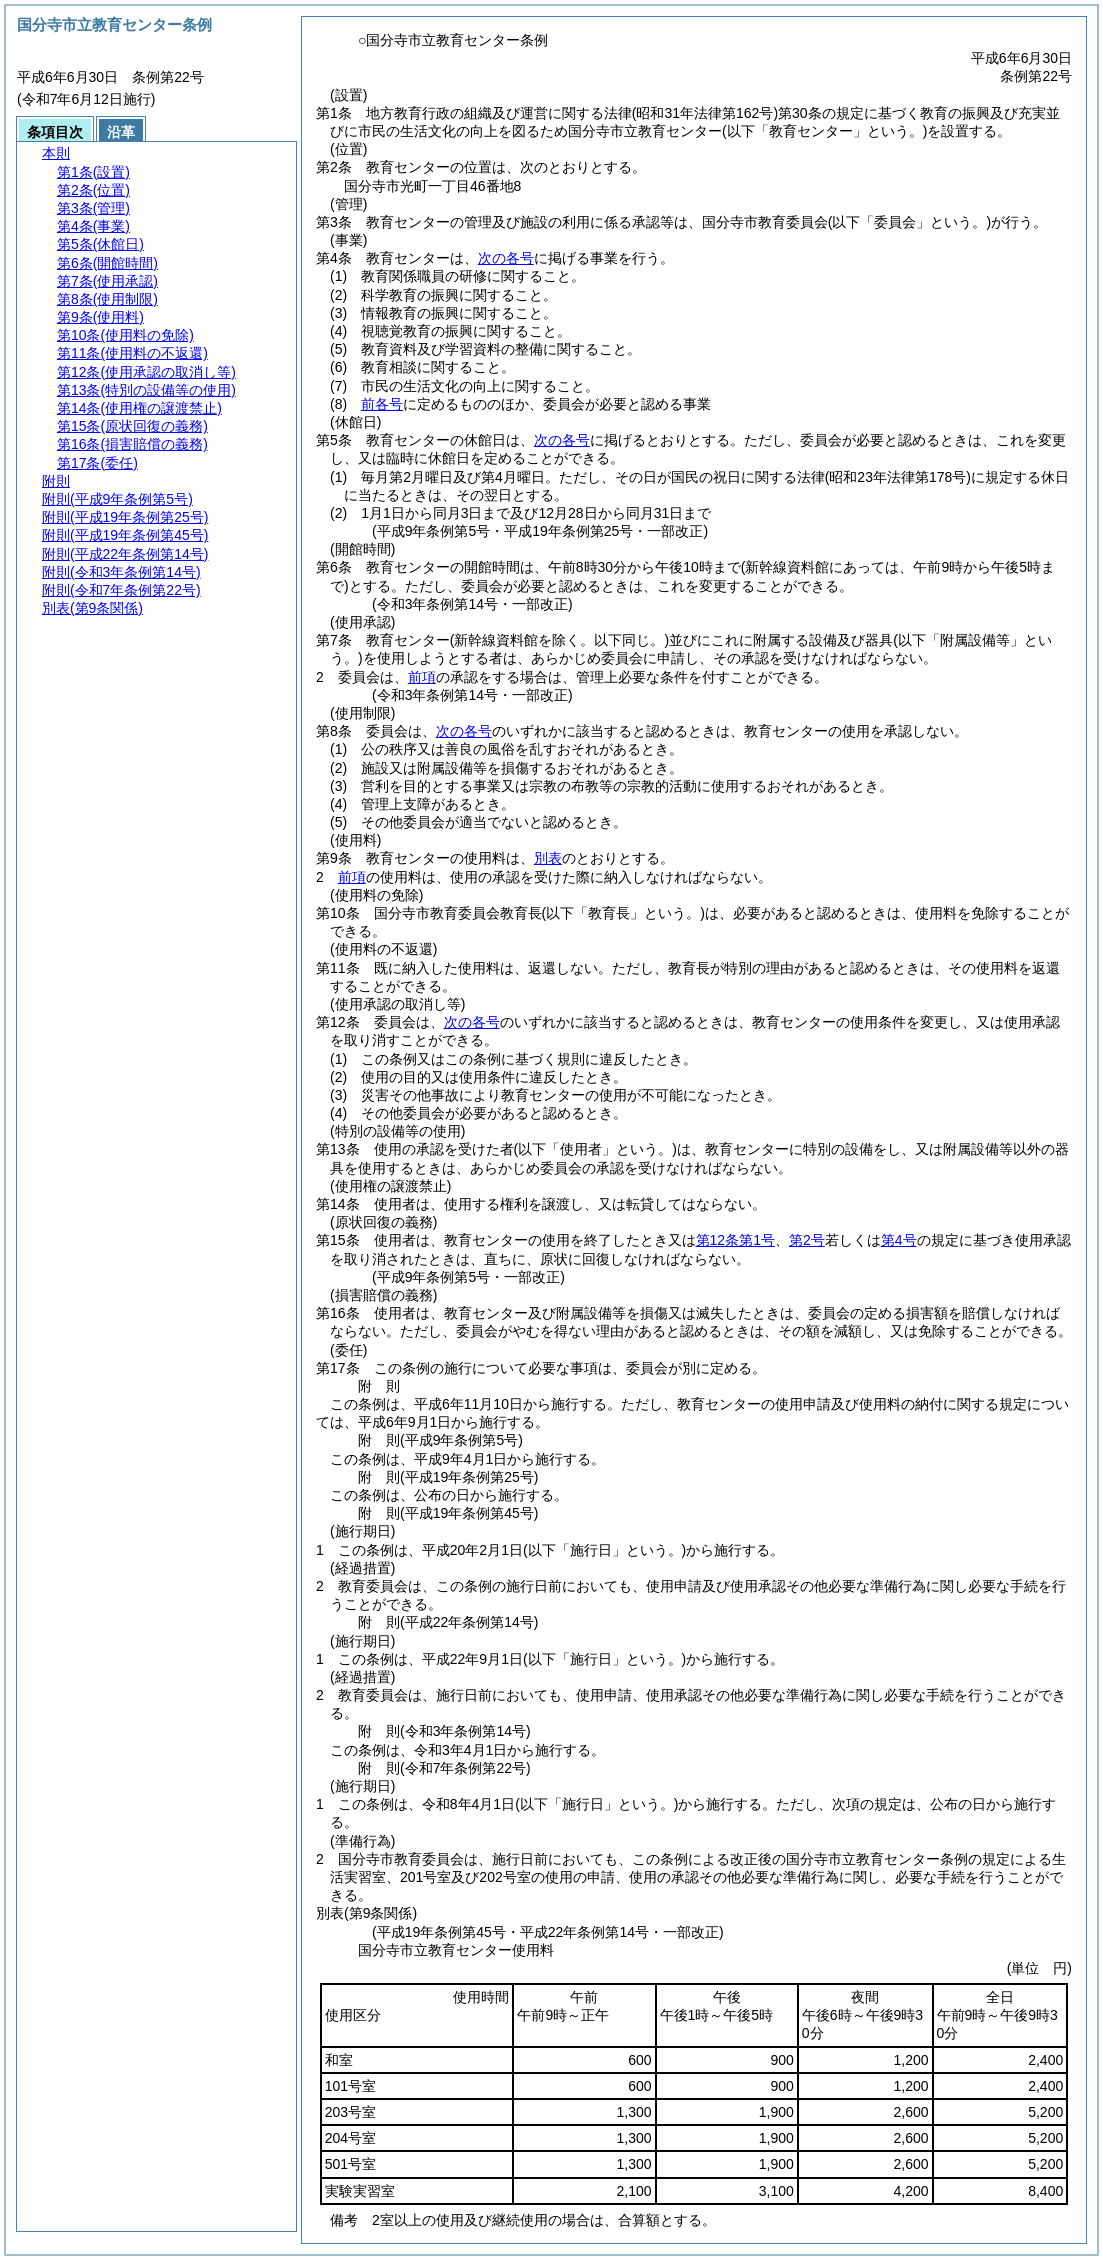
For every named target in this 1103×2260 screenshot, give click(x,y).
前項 (422, 677)
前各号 (382, 404)
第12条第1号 (735, 1240)
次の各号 (506, 258)
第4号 (899, 1240)
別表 (548, 858)
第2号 (807, 1240)
